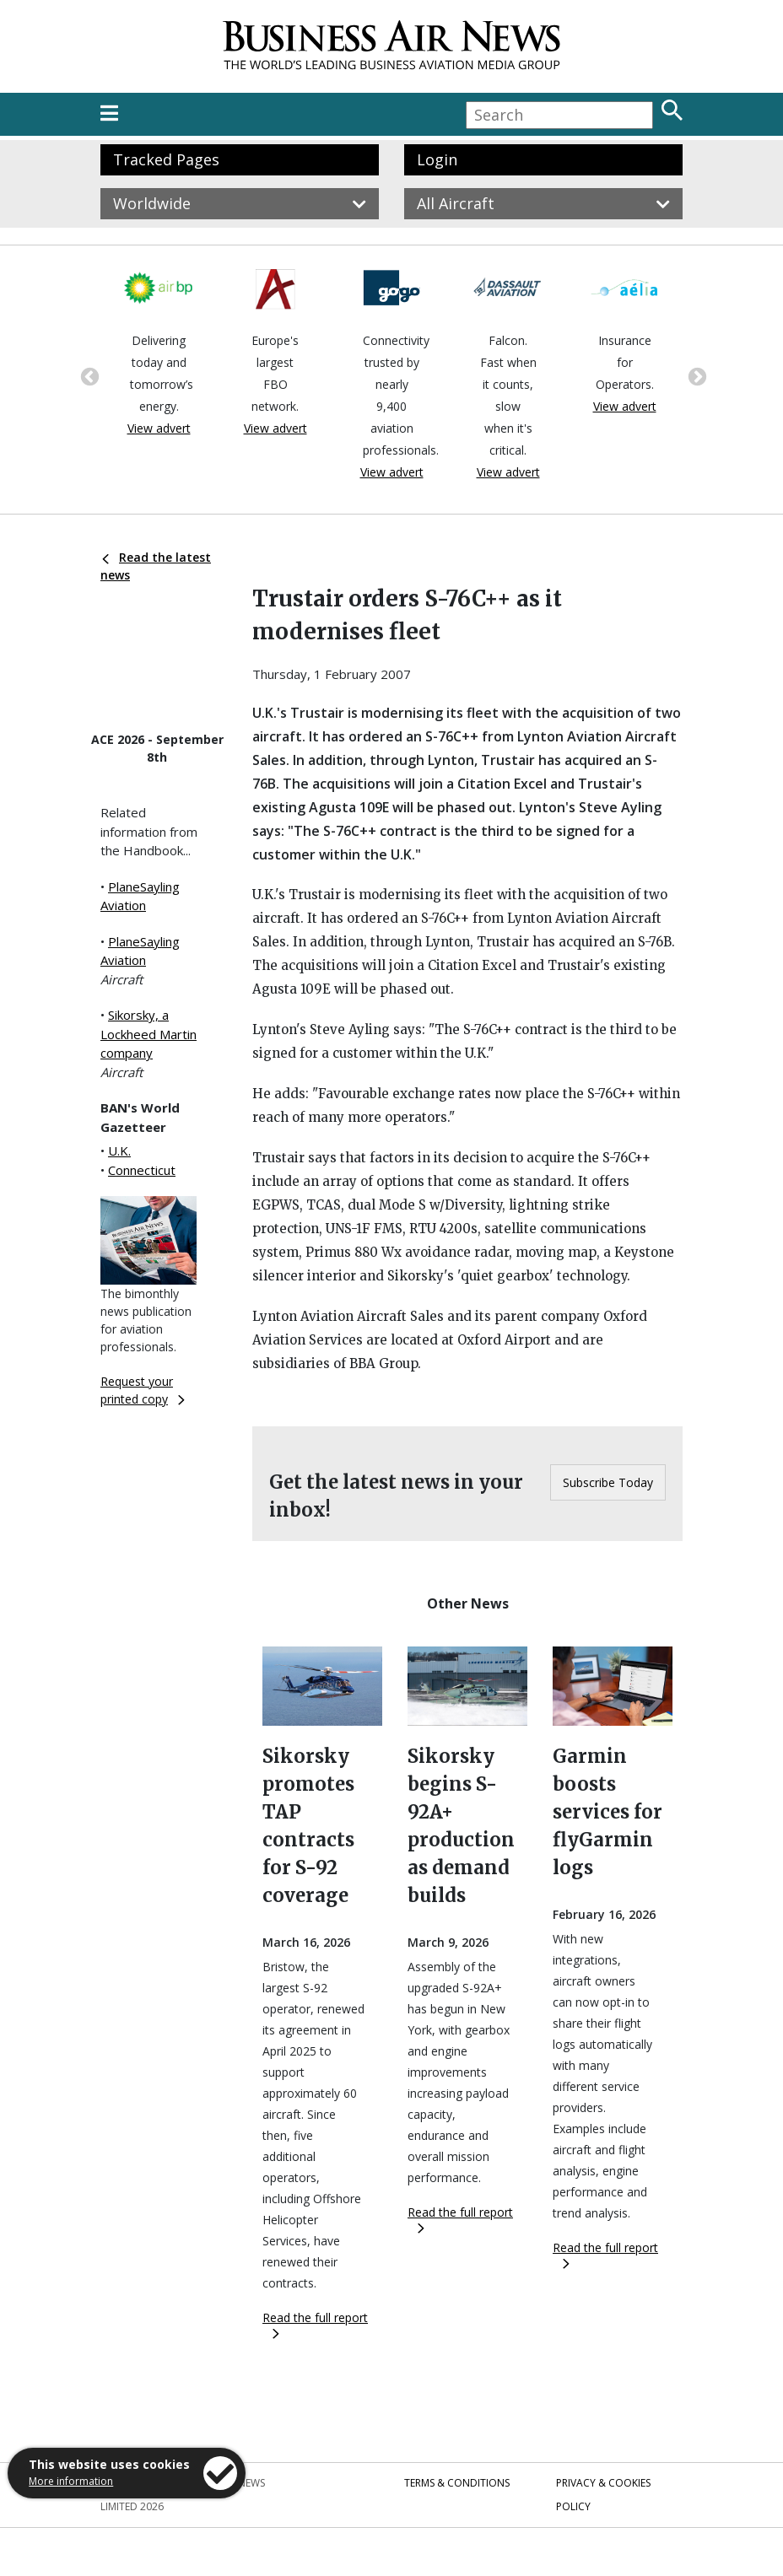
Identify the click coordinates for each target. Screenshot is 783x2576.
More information (71, 2481)
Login (437, 159)
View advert (159, 428)
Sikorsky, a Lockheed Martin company (148, 1033)
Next (695, 375)
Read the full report (315, 2324)
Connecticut (142, 1169)
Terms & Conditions (457, 2483)
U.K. (119, 1150)
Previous (87, 375)
